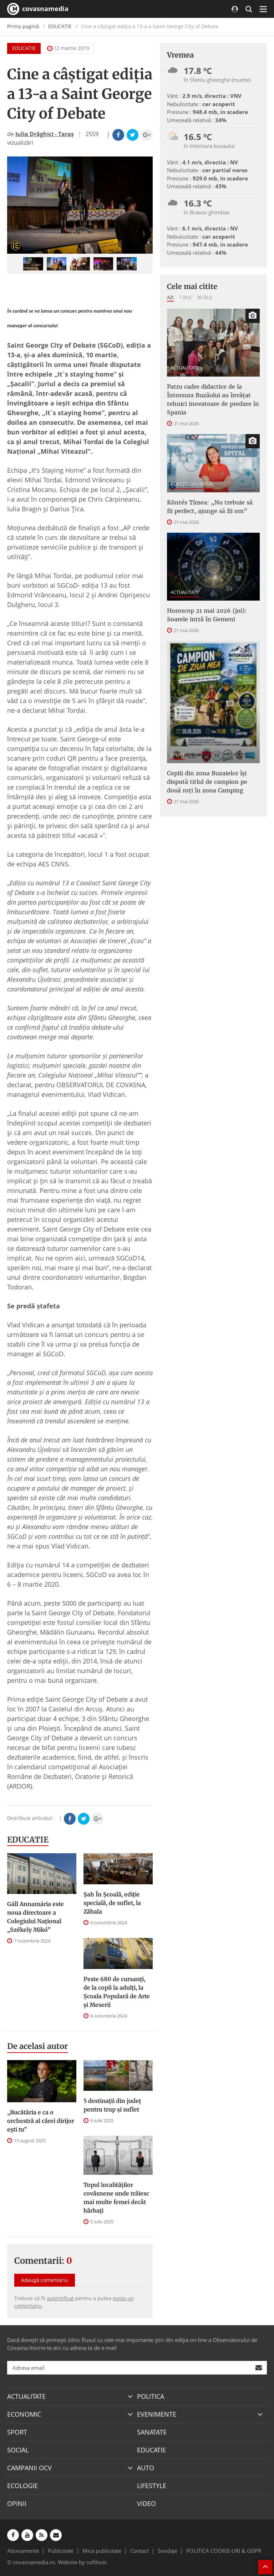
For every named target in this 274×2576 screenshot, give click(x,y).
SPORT (178, 754)
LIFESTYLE (151, 2485)
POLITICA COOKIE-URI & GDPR (223, 2550)
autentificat (60, 2298)
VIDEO (146, 2503)
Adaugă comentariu (44, 2280)
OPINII (16, 2503)
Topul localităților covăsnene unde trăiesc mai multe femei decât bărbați (116, 2197)
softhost (96, 2562)
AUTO (145, 2467)
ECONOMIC (24, 2414)
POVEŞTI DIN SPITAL (192, 484)
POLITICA (150, 2396)
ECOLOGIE (22, 2485)
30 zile (204, 297)
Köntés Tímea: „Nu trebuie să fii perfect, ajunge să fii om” (210, 506)
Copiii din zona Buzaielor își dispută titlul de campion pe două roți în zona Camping (207, 782)
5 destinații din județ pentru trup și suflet (112, 2105)
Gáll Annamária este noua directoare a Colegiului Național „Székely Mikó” (35, 1916)
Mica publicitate (101, 2550)
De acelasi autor (37, 2046)
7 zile (185, 297)
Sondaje (167, 2550)
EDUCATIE (60, 26)
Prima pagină (23, 26)
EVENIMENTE (156, 2414)
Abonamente (23, 2550)
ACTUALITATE (185, 367)
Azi (170, 297)
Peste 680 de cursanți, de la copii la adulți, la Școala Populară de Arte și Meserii (116, 1991)
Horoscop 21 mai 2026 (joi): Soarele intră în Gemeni (207, 615)
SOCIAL (18, 2450)
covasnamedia (37, 9)
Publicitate (60, 2550)
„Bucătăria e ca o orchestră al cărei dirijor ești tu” (40, 2121)
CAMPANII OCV (29, 2467)
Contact (139, 2550)
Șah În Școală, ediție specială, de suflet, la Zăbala (112, 1903)
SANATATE (152, 2432)
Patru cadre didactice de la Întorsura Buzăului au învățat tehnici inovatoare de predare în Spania (213, 399)
